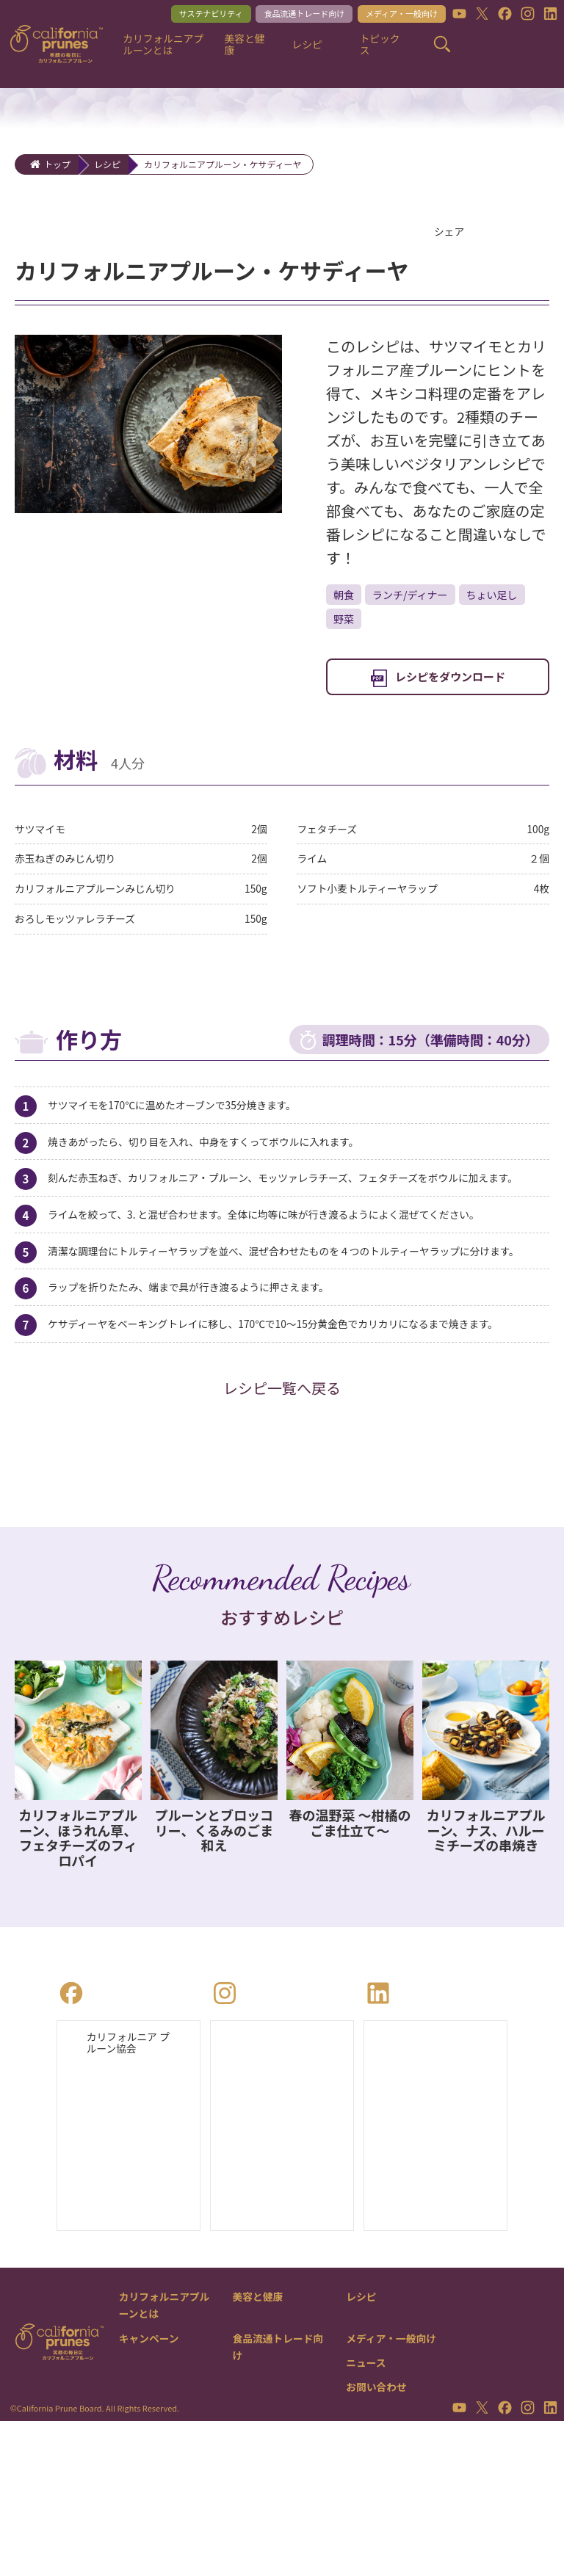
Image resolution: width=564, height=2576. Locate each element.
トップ (57, 164)
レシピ (107, 164)
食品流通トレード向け (275, 16)
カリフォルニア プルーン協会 (128, 2159)
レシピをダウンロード (450, 676)
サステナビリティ (166, 16)
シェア (451, 233)
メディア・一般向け (389, 16)
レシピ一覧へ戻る (282, 1501)
